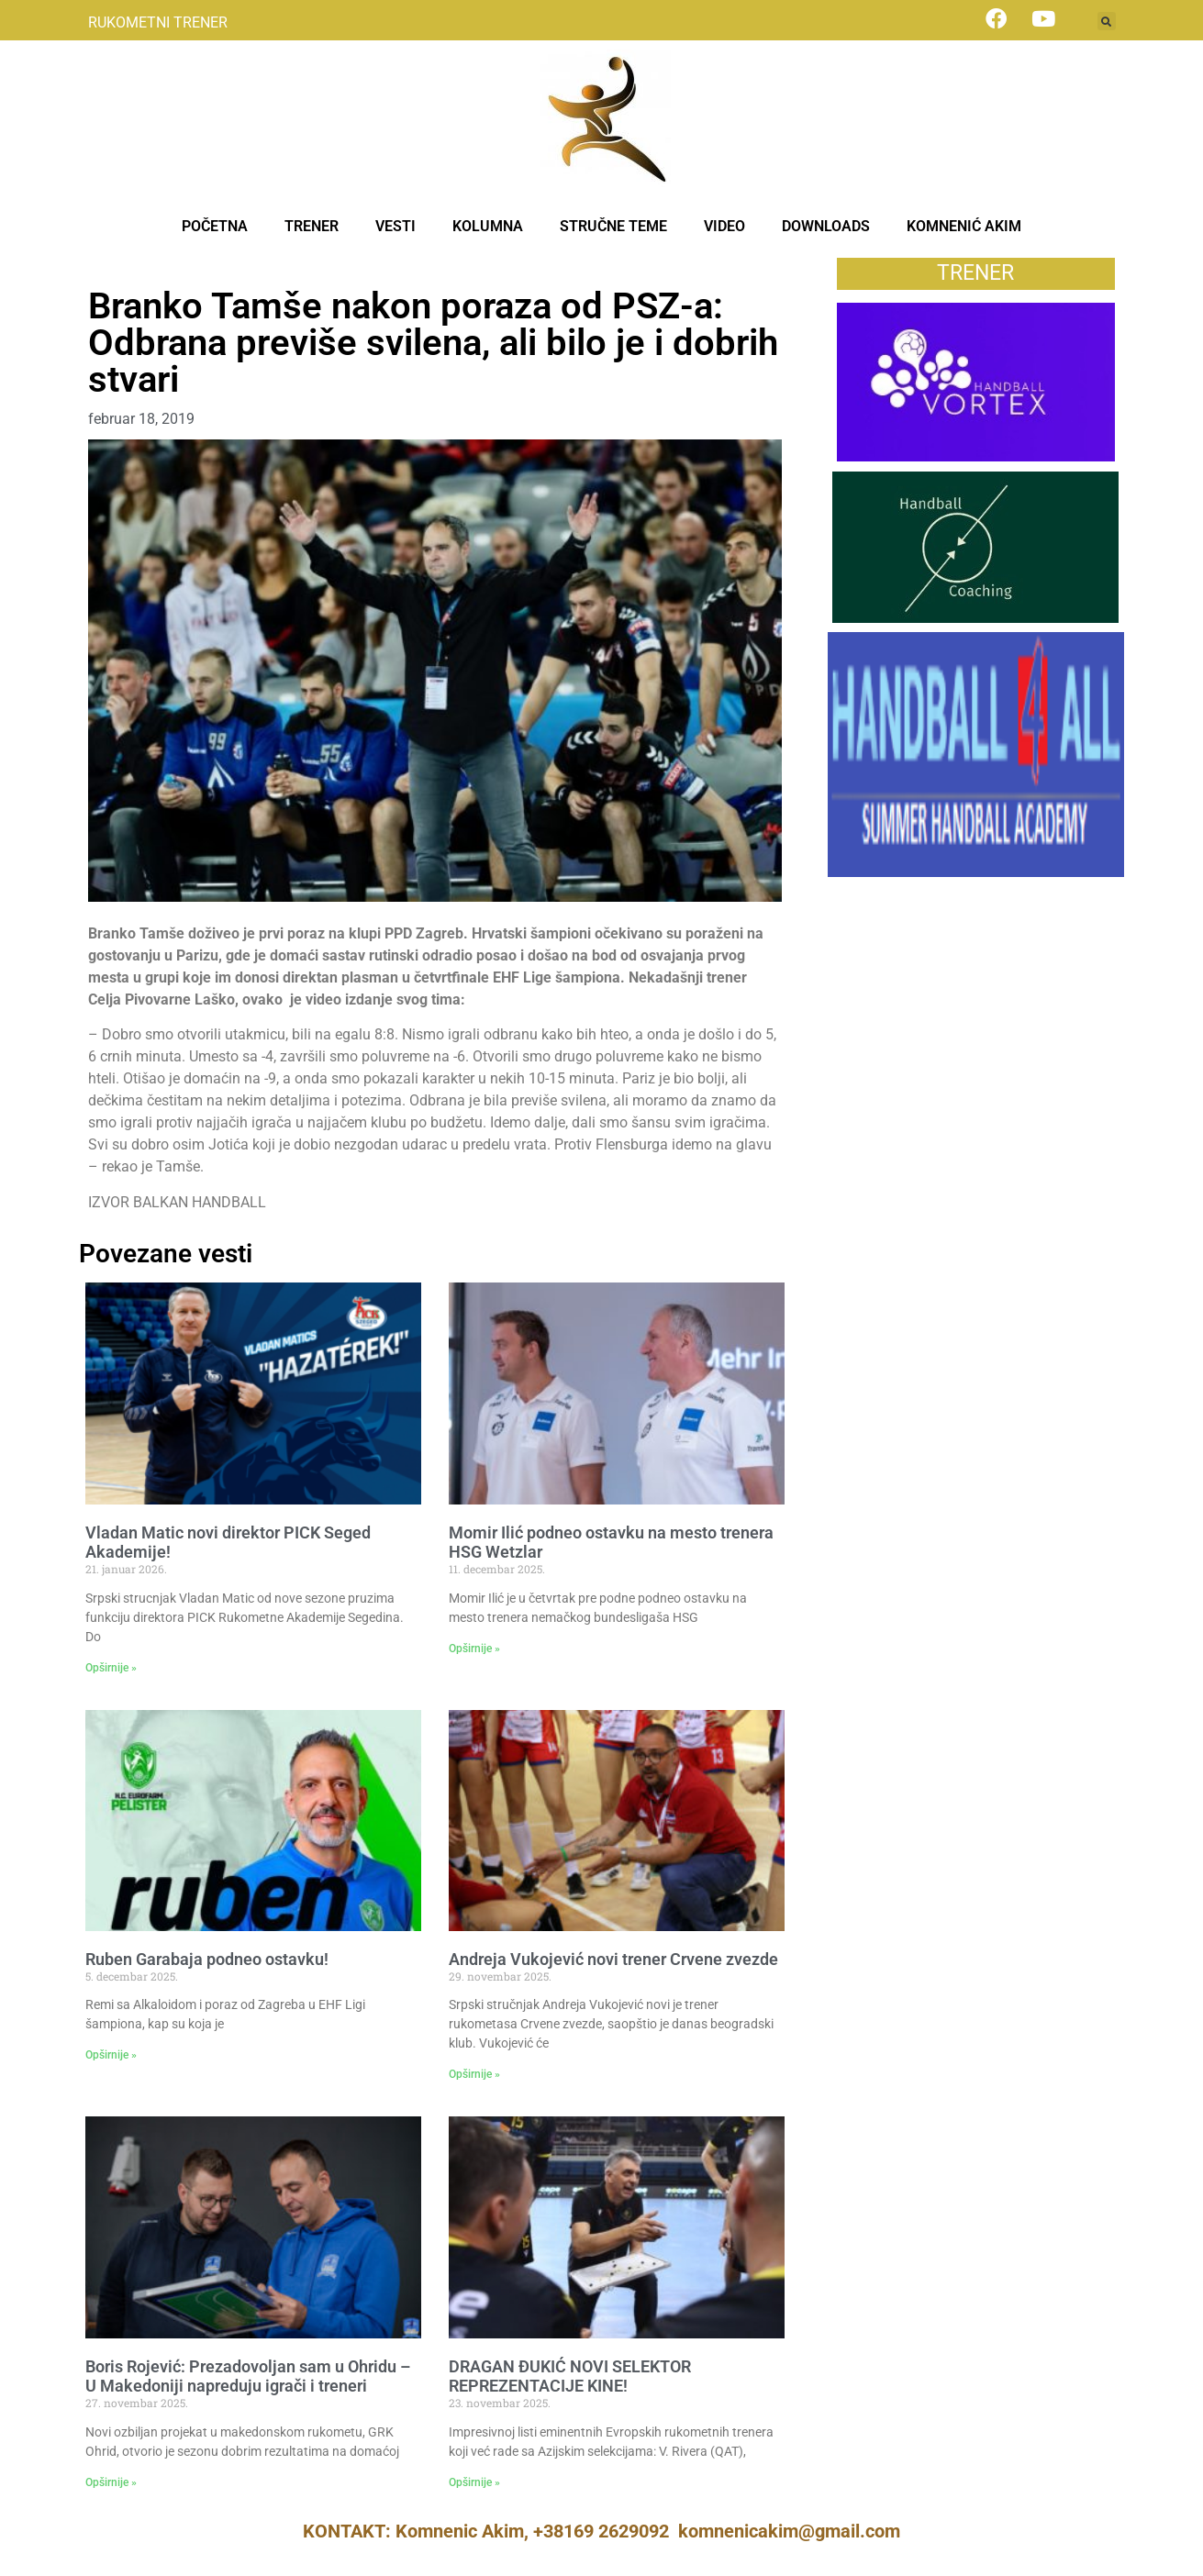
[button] (1106, 21)
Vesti (105, 267)
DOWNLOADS (826, 226)
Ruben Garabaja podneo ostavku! (207, 1959)
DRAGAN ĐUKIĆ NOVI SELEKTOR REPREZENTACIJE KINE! (570, 2376)
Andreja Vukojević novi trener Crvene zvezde (613, 1959)
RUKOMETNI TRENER (158, 22)
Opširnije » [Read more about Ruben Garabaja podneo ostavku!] (111, 2055)
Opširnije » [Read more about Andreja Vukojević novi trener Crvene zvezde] (474, 2074)
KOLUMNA (487, 226)
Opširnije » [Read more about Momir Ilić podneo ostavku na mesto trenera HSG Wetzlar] (474, 1648)
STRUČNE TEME (613, 226)
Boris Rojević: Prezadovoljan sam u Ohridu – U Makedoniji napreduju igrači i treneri (247, 2376)
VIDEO (724, 226)
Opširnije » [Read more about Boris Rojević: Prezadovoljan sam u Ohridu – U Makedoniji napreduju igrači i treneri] (111, 2482)
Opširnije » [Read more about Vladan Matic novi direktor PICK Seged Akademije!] (111, 1667)
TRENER (311, 226)
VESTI (395, 226)
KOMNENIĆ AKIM (964, 226)
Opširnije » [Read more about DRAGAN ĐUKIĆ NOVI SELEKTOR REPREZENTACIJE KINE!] (474, 2482)
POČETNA (215, 226)
